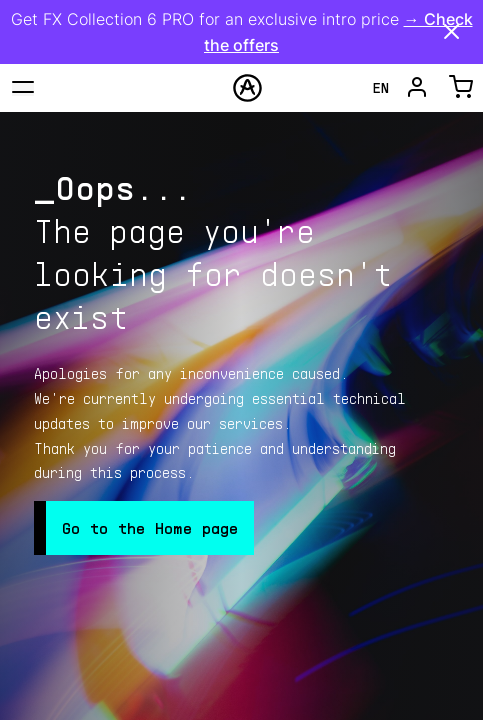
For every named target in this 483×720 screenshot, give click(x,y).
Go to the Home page (150, 527)
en (381, 87)
